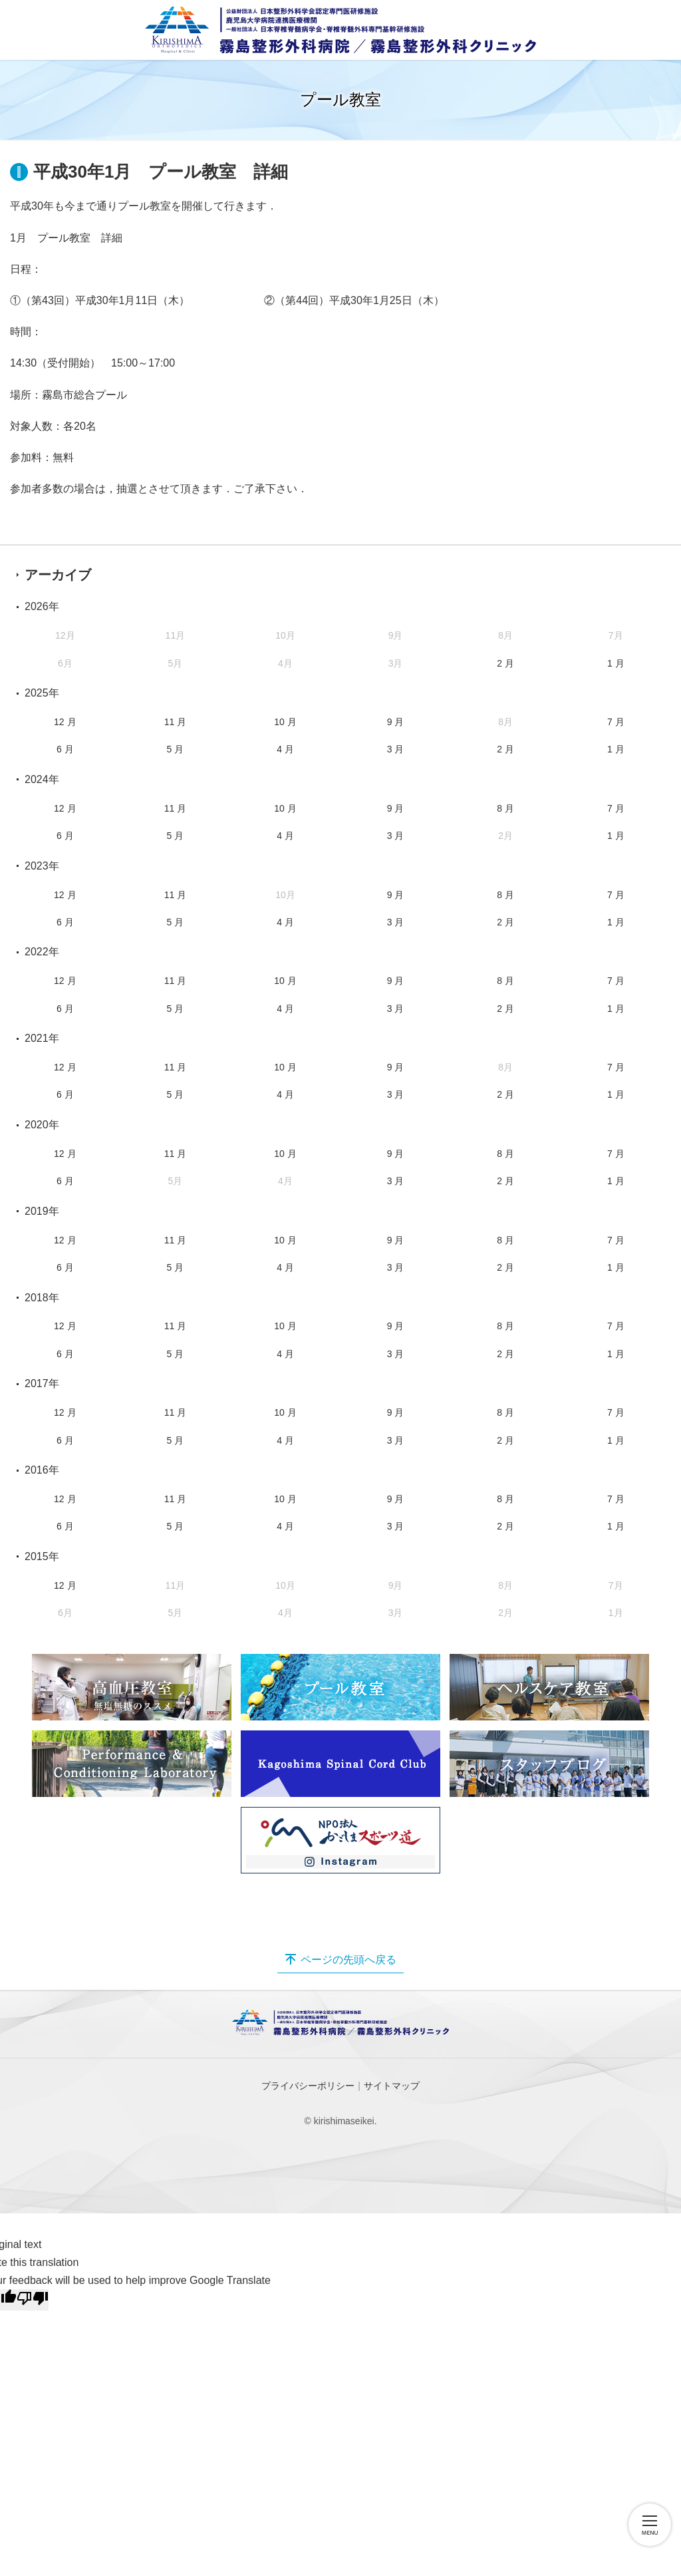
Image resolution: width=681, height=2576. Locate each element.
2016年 (42, 1470)
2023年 (42, 866)
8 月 (505, 808)
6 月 (65, 749)
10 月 (285, 722)
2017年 (42, 1383)
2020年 (42, 1124)
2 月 (505, 663)
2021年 (42, 1038)
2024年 (42, 779)
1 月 (615, 663)
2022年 (42, 951)
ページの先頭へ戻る (348, 1959)
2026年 (42, 606)
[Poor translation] (33, 2300)
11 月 (175, 722)
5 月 (175, 749)
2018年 (42, 1297)
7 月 (615, 722)
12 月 (65, 722)
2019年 (42, 1211)
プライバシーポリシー (307, 2085)
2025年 (42, 693)
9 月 (395, 722)
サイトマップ (392, 2085)
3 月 (395, 749)
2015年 (42, 1556)
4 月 (285, 749)
